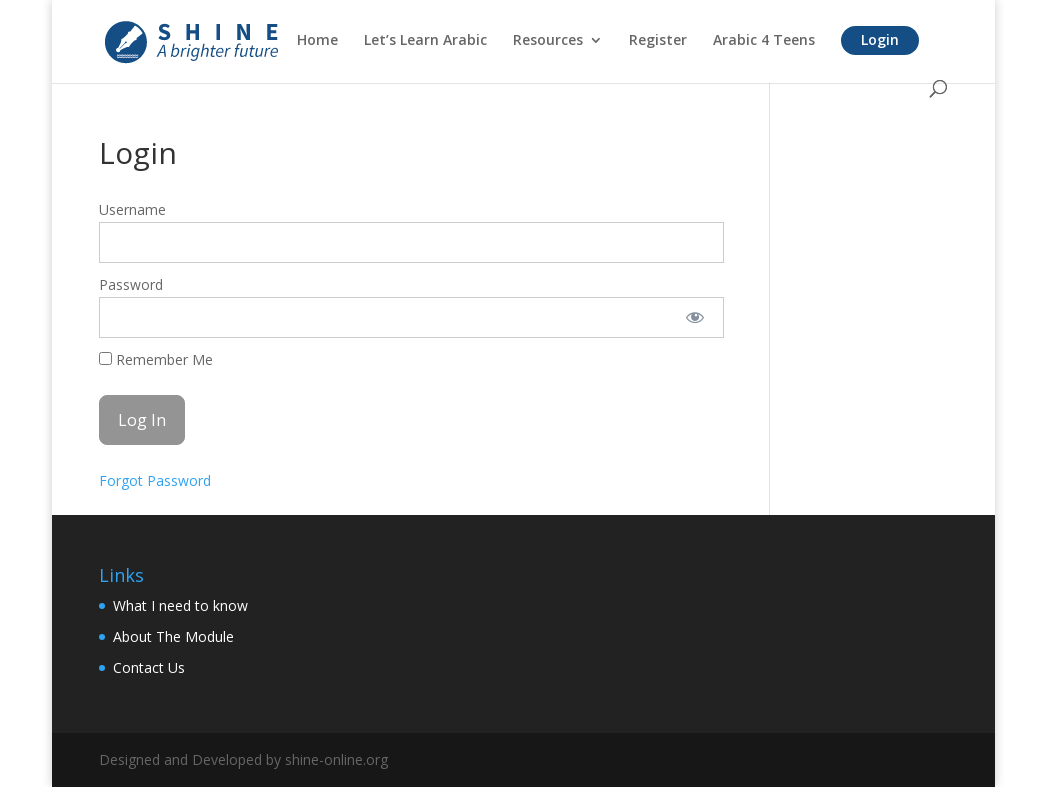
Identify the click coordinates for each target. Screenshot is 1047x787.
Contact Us (149, 667)
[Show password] (695, 317)
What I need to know (180, 605)
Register (658, 41)
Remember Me (156, 359)
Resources (548, 41)
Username (132, 209)
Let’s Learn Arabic (425, 41)
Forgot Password (155, 480)
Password (131, 284)
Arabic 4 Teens (764, 41)
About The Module (173, 636)
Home (317, 41)
